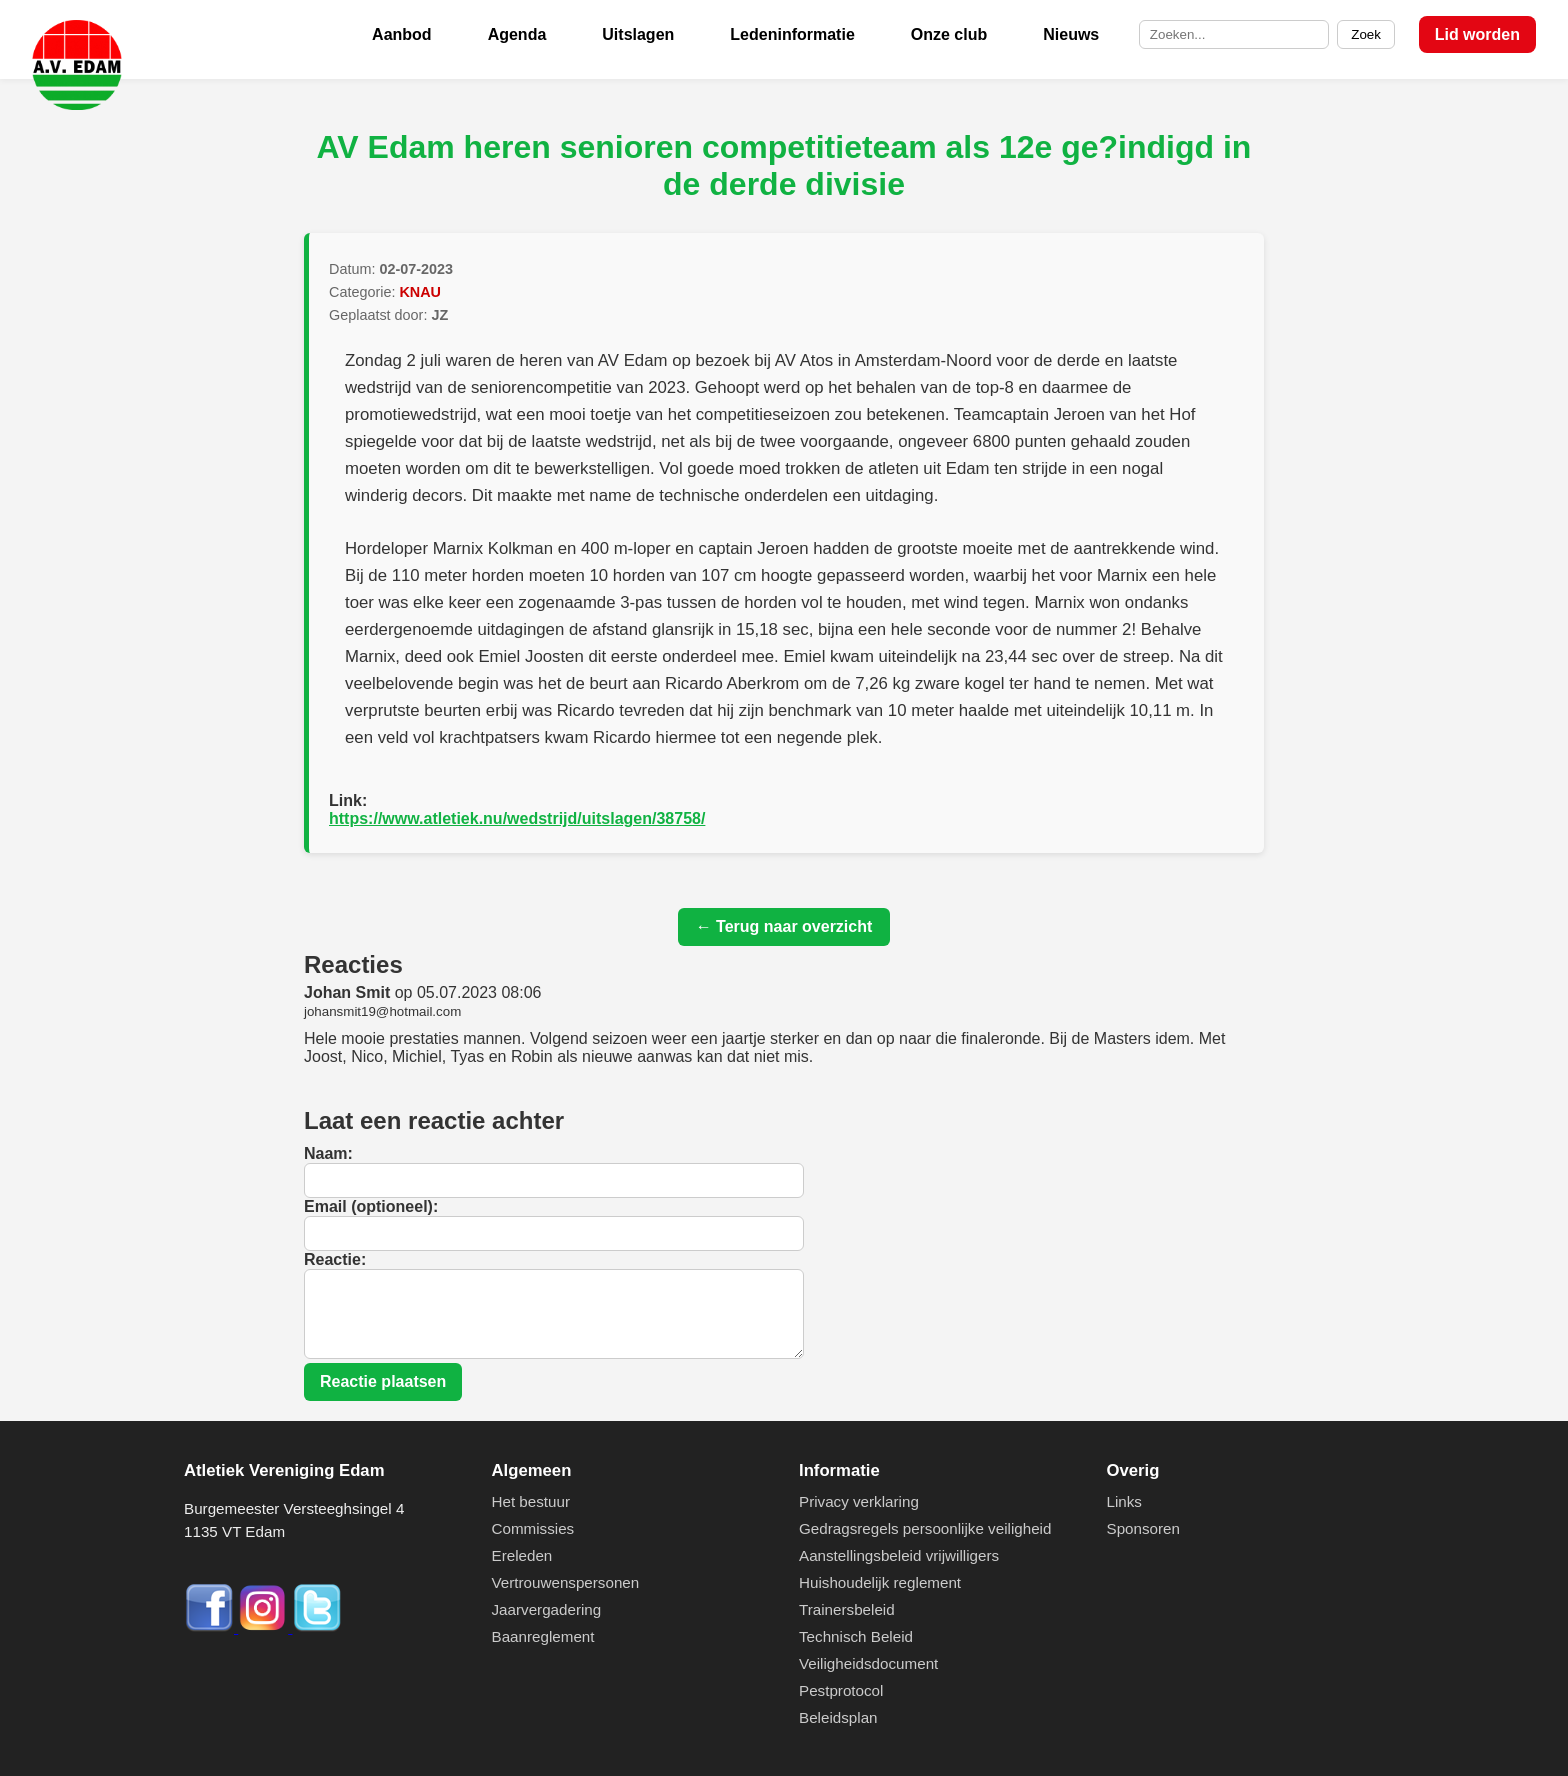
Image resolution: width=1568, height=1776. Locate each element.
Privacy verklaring (859, 1501)
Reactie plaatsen (383, 1381)
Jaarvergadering (547, 1609)
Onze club (949, 34)
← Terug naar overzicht (784, 926)
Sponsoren (1143, 1528)
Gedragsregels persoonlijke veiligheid (925, 1528)
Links (1124, 1501)
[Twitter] (317, 1627)
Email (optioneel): (371, 1206)
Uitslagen (638, 34)
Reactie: (335, 1259)
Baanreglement (543, 1636)
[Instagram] (265, 1627)
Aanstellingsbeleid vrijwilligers (899, 1555)
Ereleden (522, 1555)
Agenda (517, 34)
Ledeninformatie (792, 34)
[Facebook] (211, 1627)
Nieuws (1071, 34)
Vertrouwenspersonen (566, 1582)
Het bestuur (531, 1501)
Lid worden (1477, 34)
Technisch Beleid (856, 1636)
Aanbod (402, 34)
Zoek (1366, 34)
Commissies (533, 1528)
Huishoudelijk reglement (880, 1582)
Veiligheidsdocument (868, 1663)
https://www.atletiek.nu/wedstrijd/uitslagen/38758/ (517, 818)
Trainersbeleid (847, 1609)
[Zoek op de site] (1234, 35)
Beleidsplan (838, 1717)
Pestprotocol (841, 1690)
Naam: (328, 1153)
